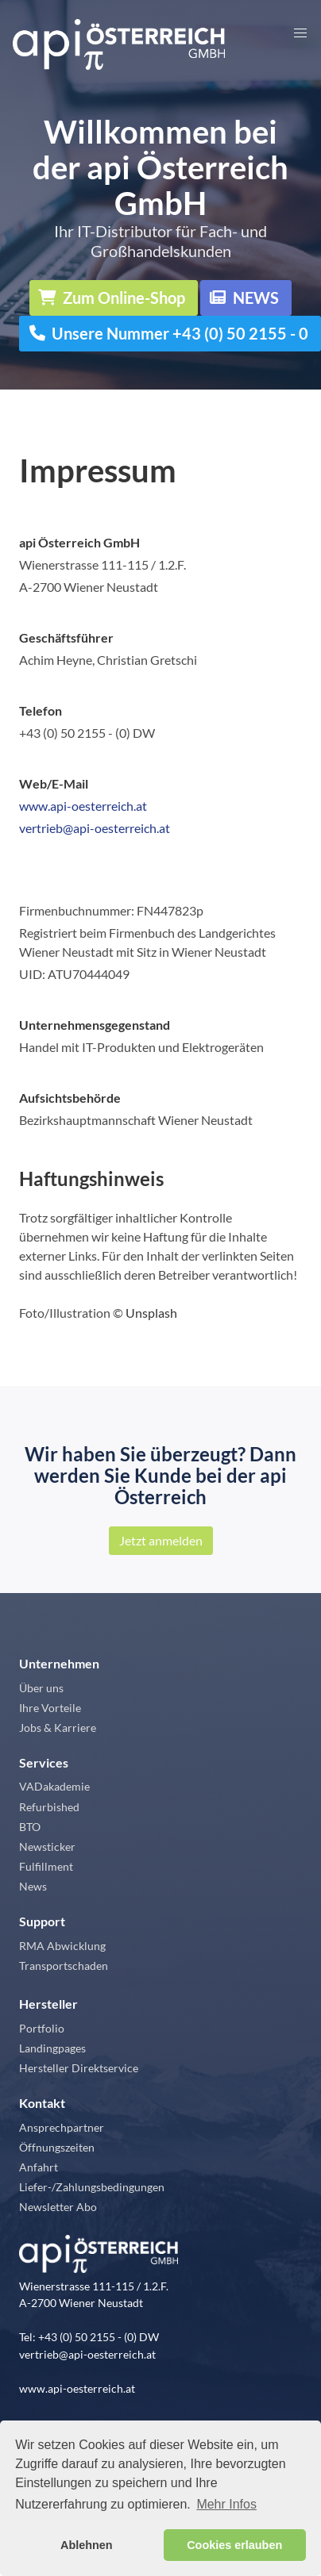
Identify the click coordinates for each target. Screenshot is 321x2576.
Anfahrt (38, 2167)
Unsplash (151, 1312)
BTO (30, 1826)
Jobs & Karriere (57, 1727)
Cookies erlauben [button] (234, 2545)
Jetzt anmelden (161, 1540)
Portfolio (41, 2028)
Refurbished (49, 1807)
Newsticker (47, 1846)
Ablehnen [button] (86, 2545)
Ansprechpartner (61, 2127)
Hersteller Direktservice (78, 2068)
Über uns (41, 1688)
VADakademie (54, 1786)
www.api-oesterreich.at (83, 805)
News (33, 1886)
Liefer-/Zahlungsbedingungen (91, 2187)
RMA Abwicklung (62, 1945)
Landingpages (52, 2048)
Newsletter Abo (58, 2206)
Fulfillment (46, 1866)
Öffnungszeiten (57, 2147)
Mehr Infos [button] (226, 2504)
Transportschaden (63, 1965)
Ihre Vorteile (50, 1707)
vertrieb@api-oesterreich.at (94, 827)
